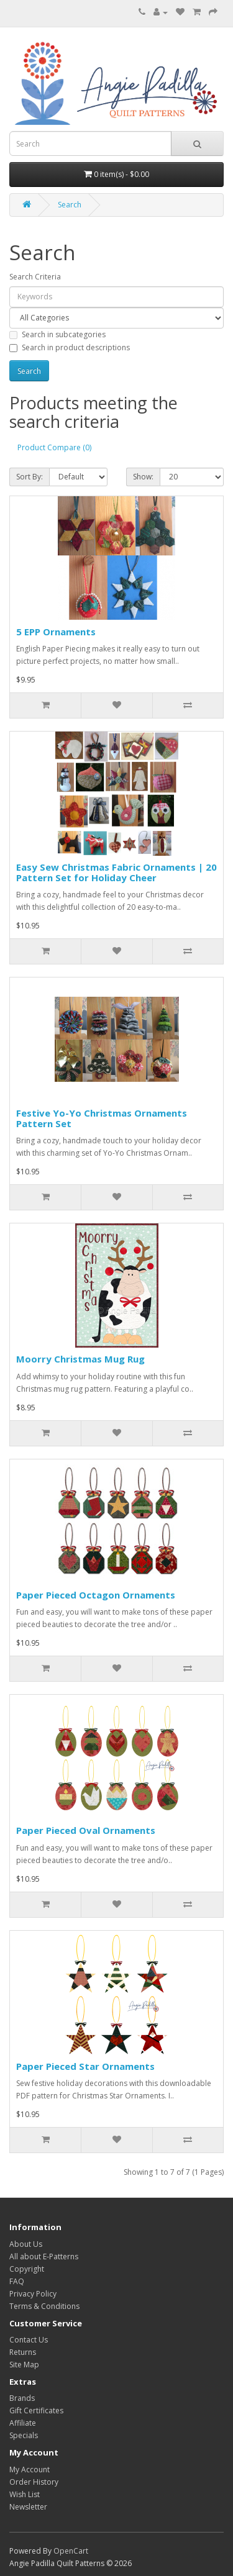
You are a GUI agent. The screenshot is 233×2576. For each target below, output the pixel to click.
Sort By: (29, 476)
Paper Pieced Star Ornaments (85, 2066)
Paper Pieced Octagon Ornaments (95, 1595)
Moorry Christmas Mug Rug (80, 1359)
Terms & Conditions (44, 2306)
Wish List (24, 2494)
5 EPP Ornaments (56, 631)
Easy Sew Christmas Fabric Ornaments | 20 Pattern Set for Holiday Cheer (116, 872)
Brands (22, 2398)
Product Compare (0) (54, 447)
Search (69, 204)
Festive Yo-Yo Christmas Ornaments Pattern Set (101, 1118)
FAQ (16, 2281)
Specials (23, 2435)
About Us (25, 2244)
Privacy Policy (33, 2293)
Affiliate (22, 2423)
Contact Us (28, 2339)
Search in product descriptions (69, 347)
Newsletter (28, 2506)
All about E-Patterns (43, 2256)
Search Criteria (35, 276)
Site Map (24, 2364)
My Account (29, 2469)
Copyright (26, 2269)
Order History (33, 2482)
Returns (22, 2352)
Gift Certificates (36, 2410)
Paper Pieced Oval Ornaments (85, 1830)
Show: (143, 476)
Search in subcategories (57, 334)
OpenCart (70, 2551)
